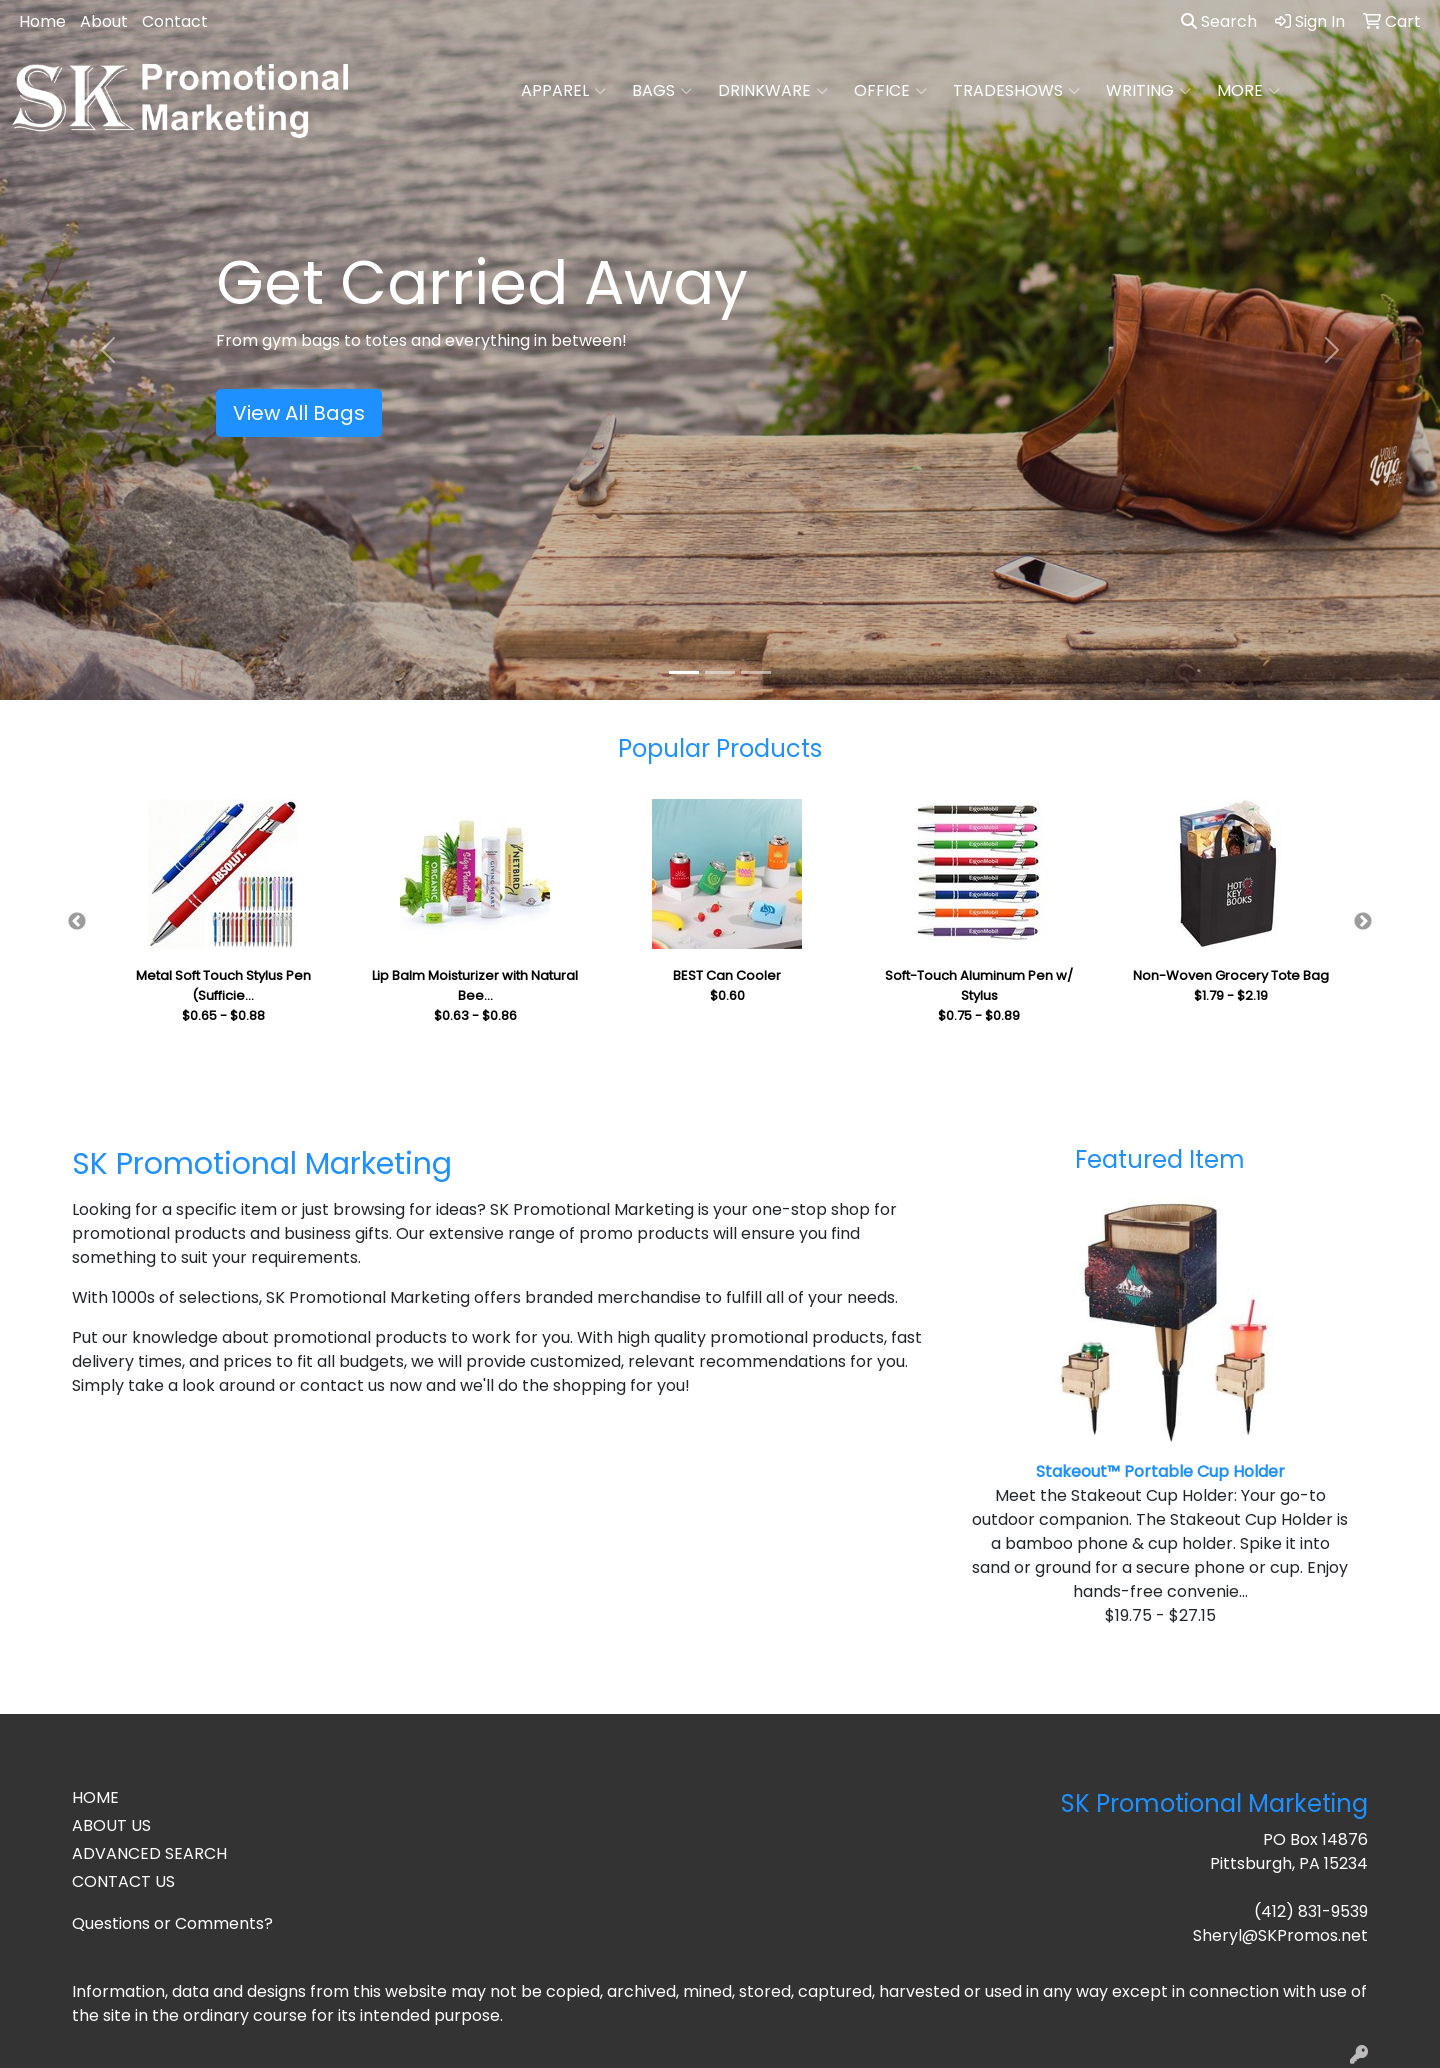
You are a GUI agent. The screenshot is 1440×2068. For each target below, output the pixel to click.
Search (1219, 21)
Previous (77, 922)
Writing (1148, 91)
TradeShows (1016, 91)
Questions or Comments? (172, 1923)
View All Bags (299, 413)
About (104, 21)
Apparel (563, 91)
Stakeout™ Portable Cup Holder (1160, 1471)
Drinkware (773, 91)
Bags (662, 91)
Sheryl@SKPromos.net (1280, 1935)
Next (1363, 922)
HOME (95, 1797)
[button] (108, 350)
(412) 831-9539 (1311, 1911)
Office (890, 91)
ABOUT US (111, 1825)
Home (42, 21)
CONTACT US (123, 1881)
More (1248, 91)
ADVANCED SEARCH (149, 1853)
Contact (175, 21)
